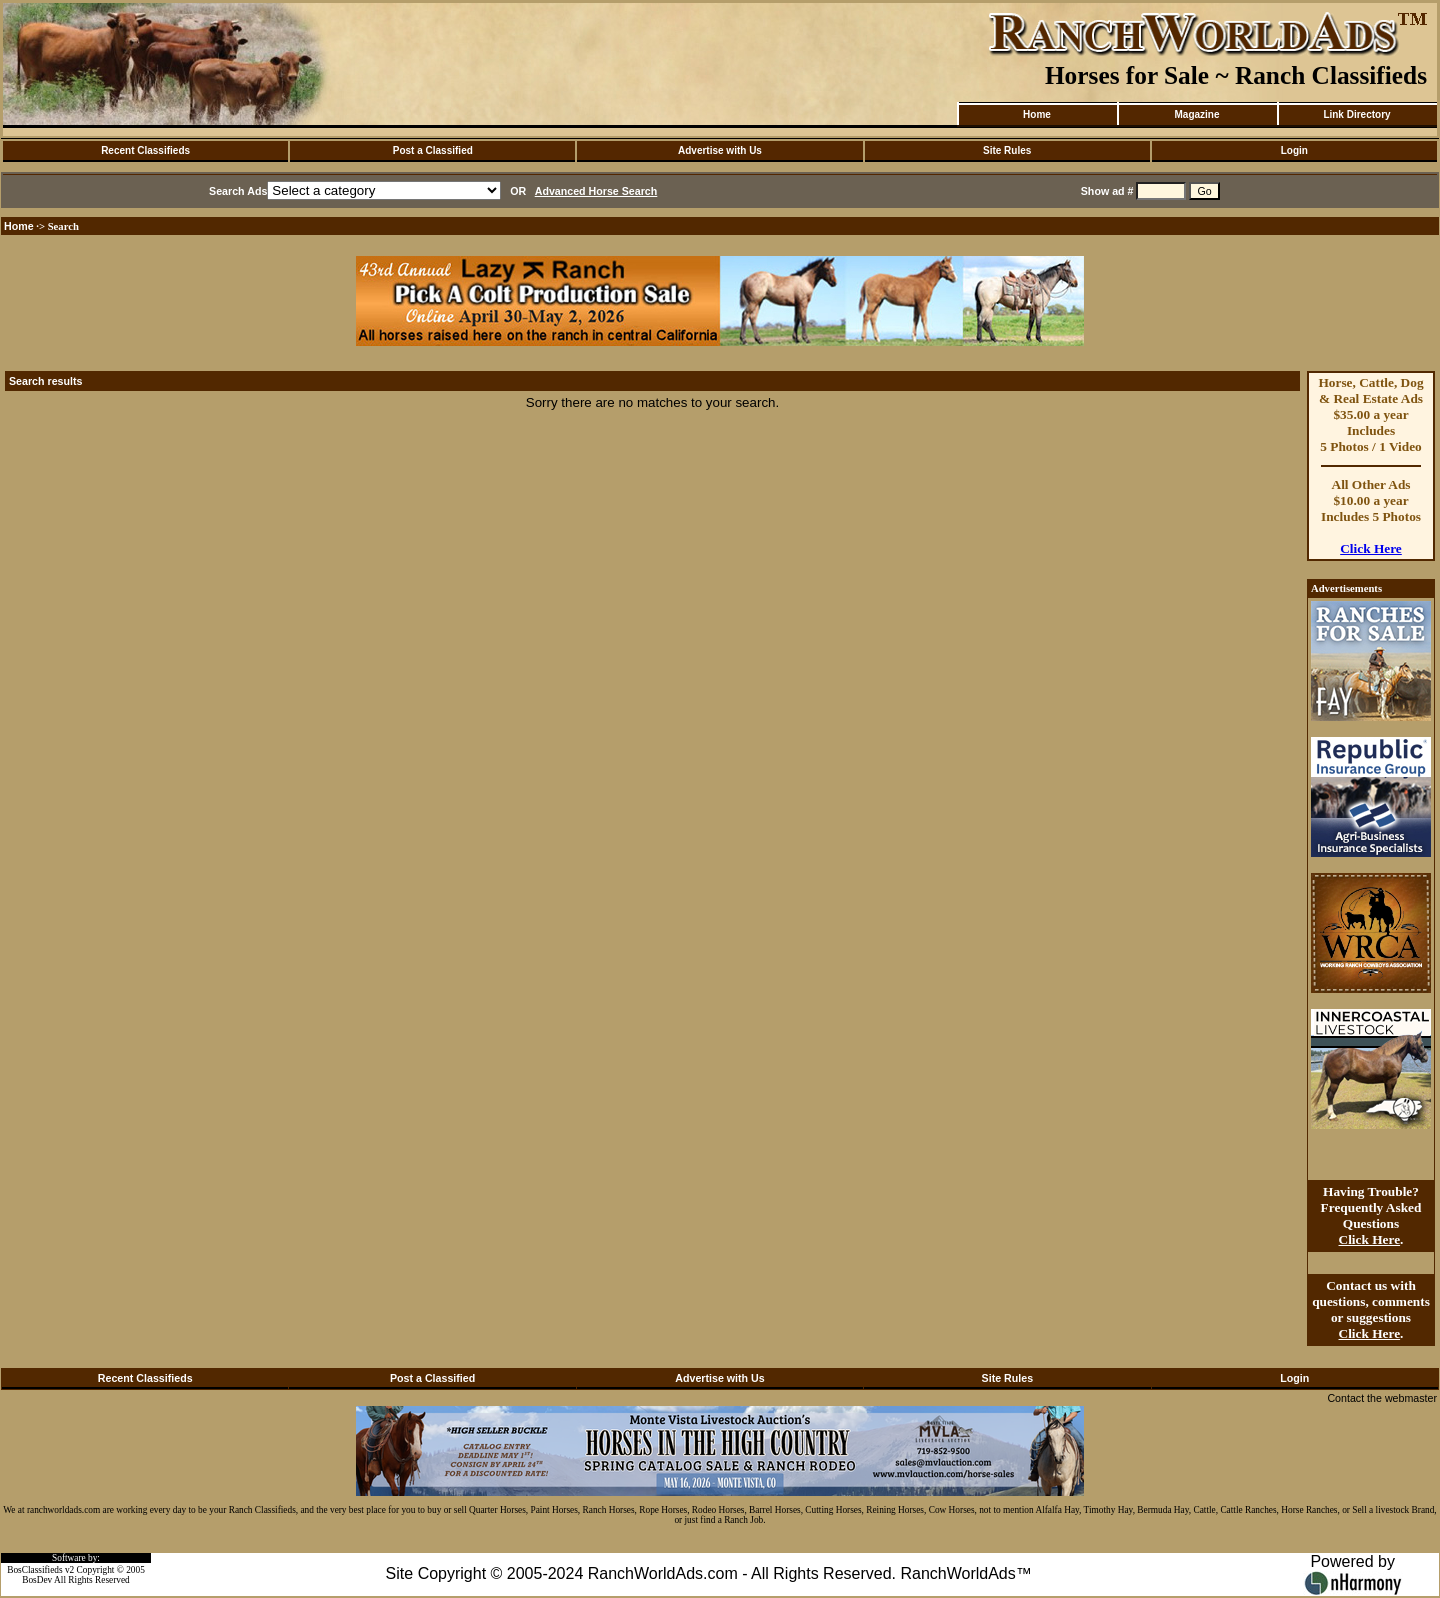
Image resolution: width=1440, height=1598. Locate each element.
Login (1294, 150)
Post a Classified (433, 150)
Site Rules (1007, 150)
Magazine (1196, 114)
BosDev (37, 1580)
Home (1037, 114)
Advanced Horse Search (596, 191)
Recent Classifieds (145, 150)
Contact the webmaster (1382, 1398)
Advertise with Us (720, 150)
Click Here (1371, 548)
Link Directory (1356, 114)
